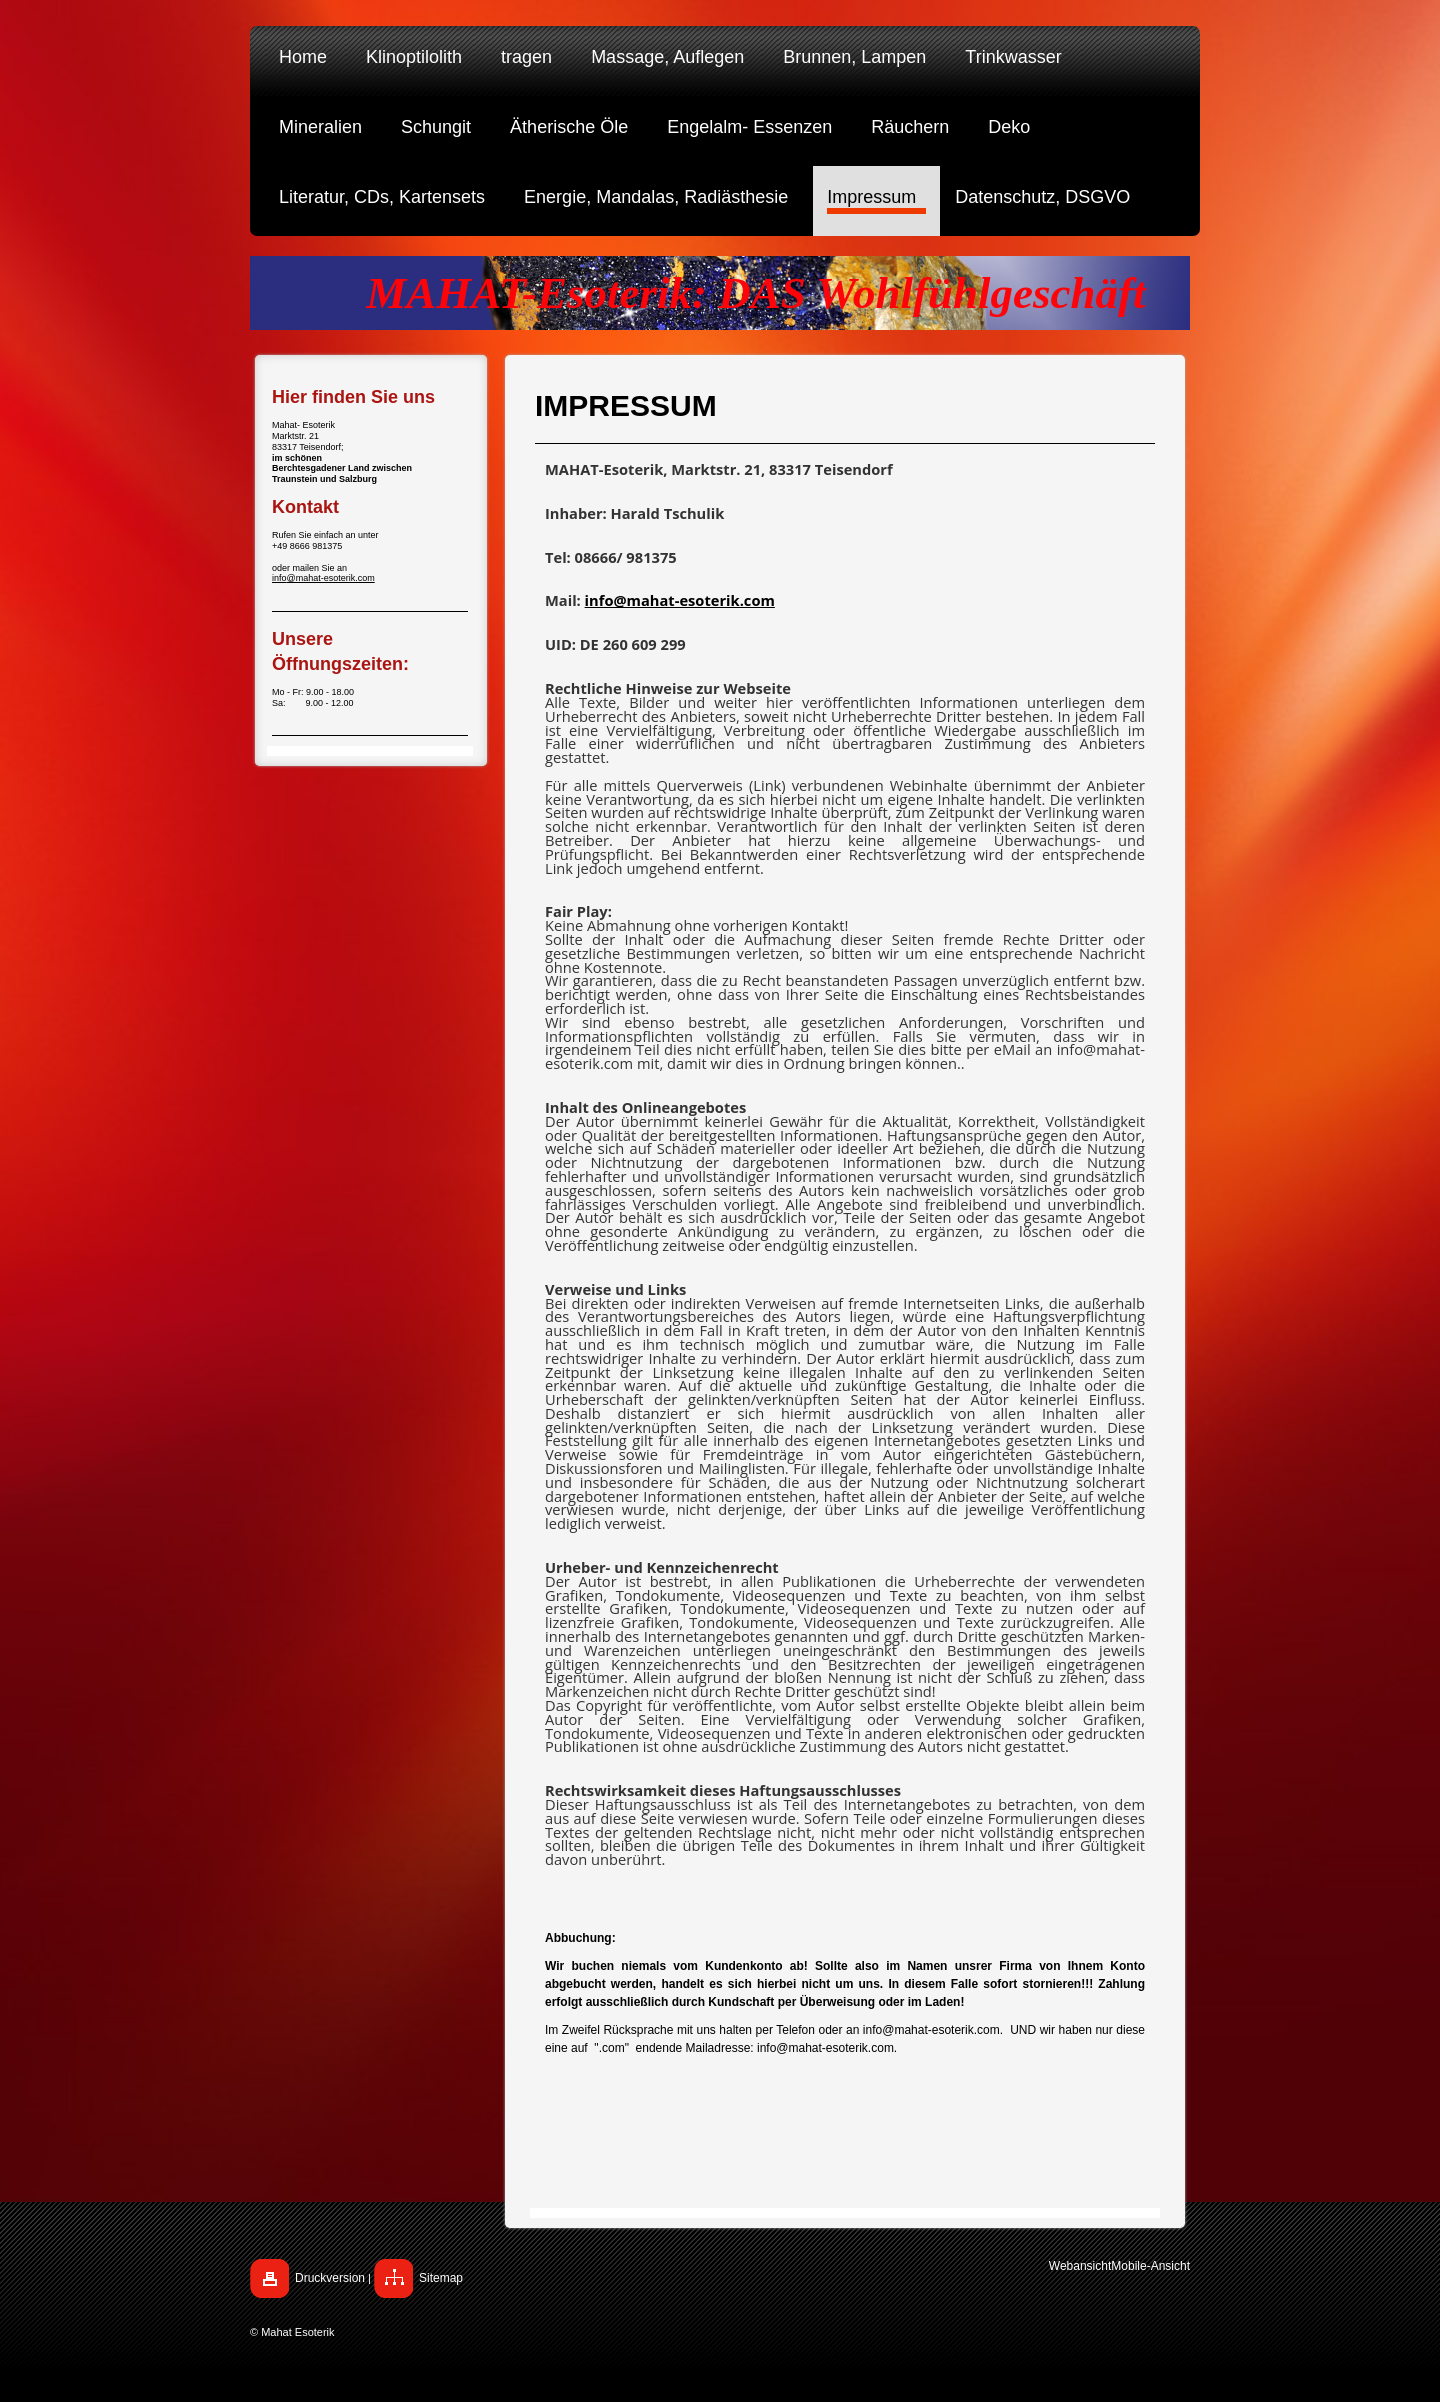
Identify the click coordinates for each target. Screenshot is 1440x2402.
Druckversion (330, 2278)
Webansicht (1080, 2266)
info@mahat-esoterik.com (680, 600)
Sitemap (441, 2278)
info (279, 578)
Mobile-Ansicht (1150, 2266)
